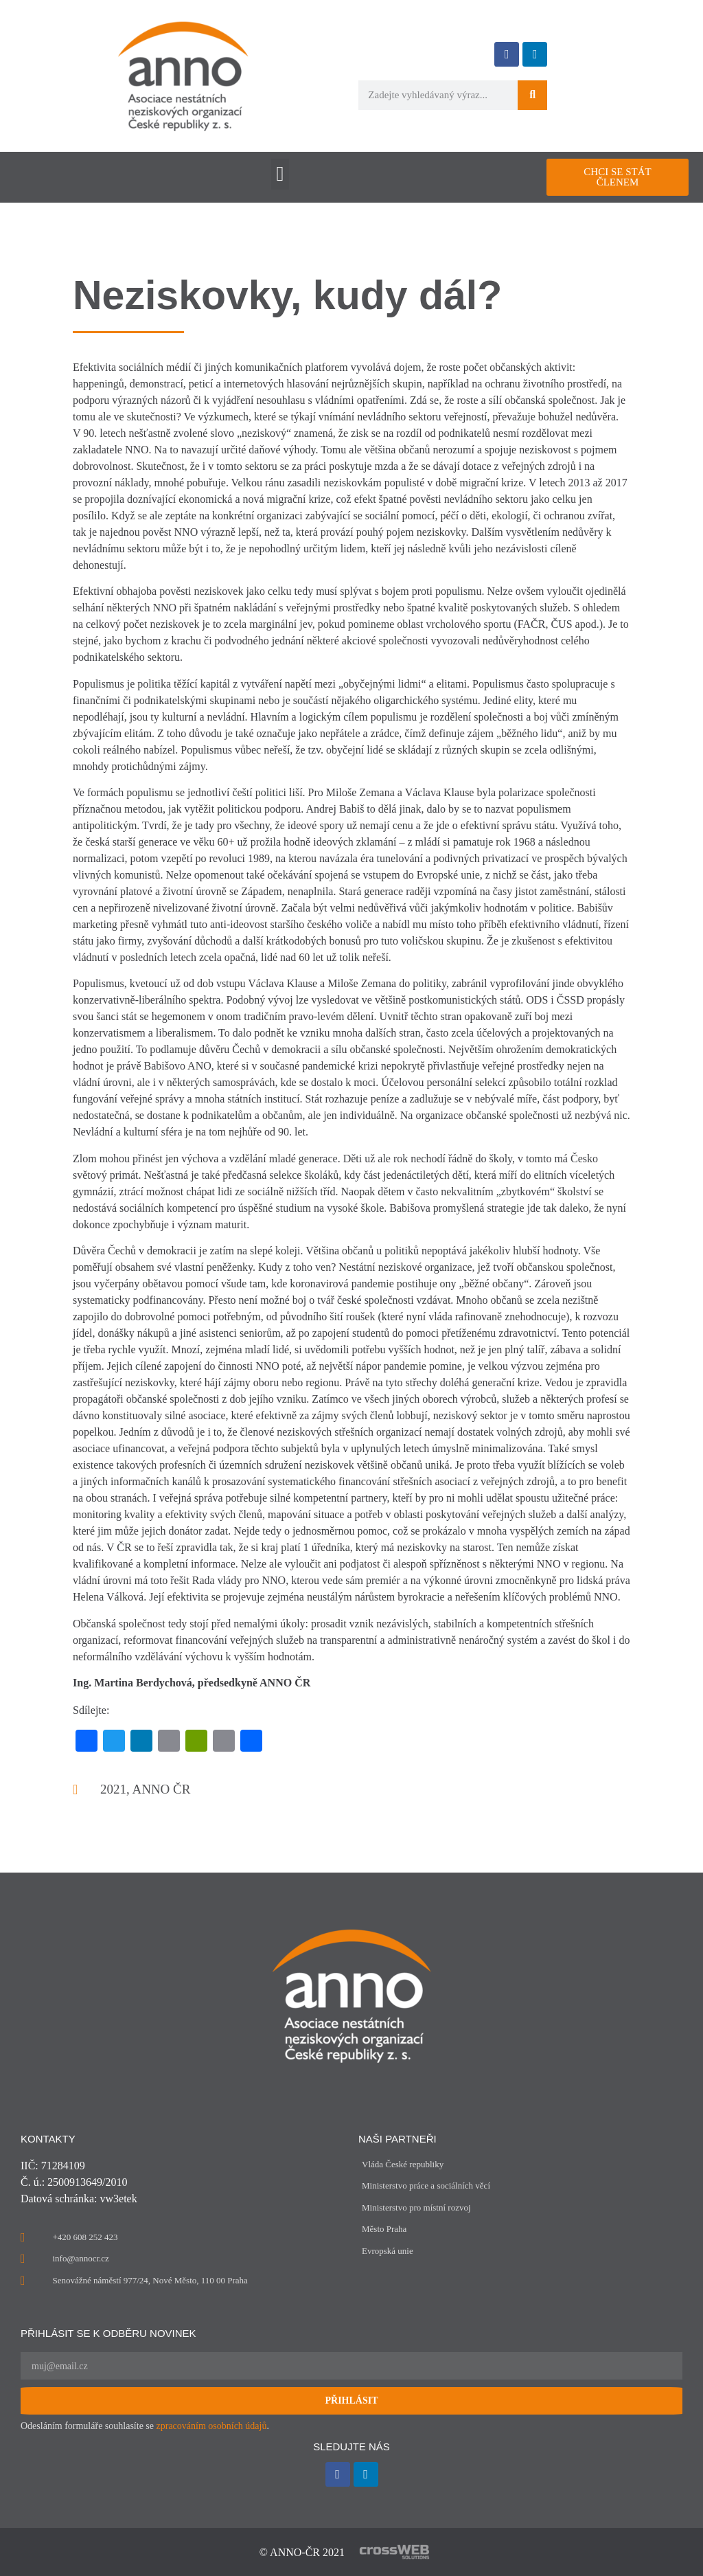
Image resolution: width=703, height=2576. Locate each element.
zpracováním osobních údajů (212, 2426)
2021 (113, 1789)
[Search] (532, 95)
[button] (280, 174)
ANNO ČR (161, 1789)
